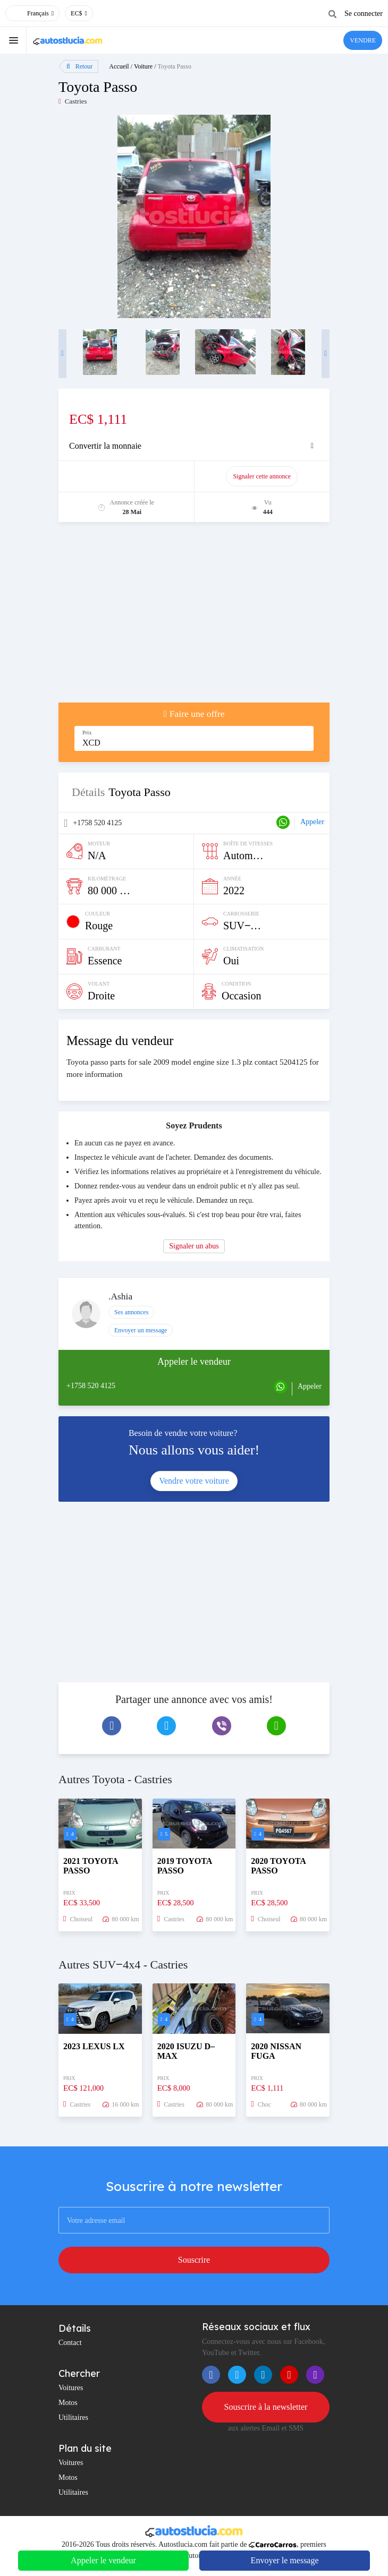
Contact (70, 2343)
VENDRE (363, 40)
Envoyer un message (140, 1330)
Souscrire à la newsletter (266, 2406)
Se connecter (363, 14)
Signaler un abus (193, 1246)
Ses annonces (131, 1312)
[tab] (194, 446)
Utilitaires (73, 2417)
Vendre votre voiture (194, 1480)
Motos (68, 2403)
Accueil (119, 66)
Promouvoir (131, 476)
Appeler (312, 822)
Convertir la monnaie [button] (105, 445)
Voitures (70, 2388)
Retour (79, 66)
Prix (87, 732)
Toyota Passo (174, 66)
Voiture (143, 66)
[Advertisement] (194, 617)
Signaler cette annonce (262, 476)
